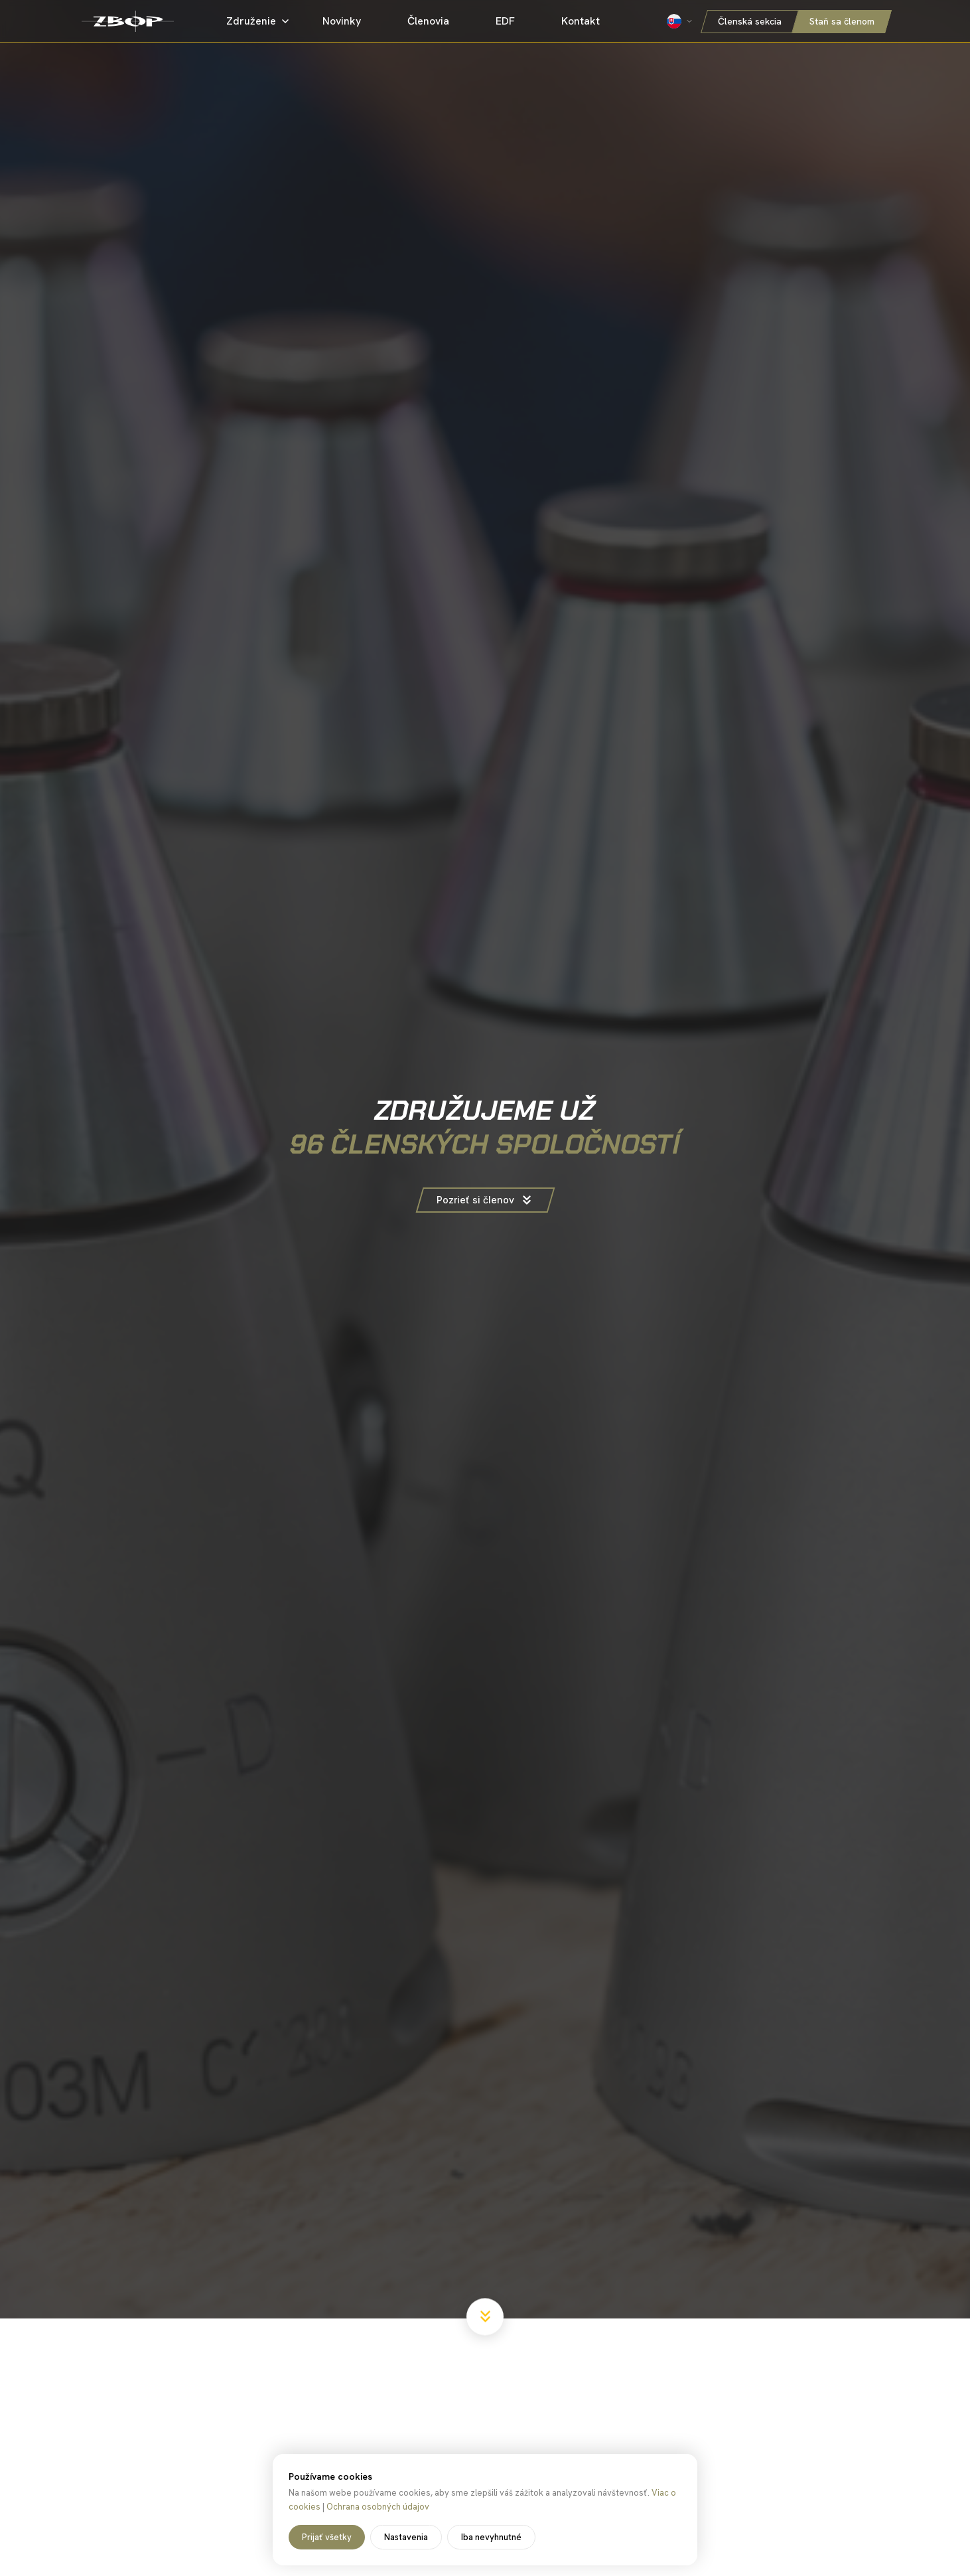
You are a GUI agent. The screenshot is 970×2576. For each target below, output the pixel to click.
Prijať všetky (327, 2537)
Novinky (349, 20)
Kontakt (587, 20)
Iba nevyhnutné (491, 2537)
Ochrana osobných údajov (377, 2506)
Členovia (436, 20)
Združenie (260, 21)
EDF (512, 20)
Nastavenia (406, 2537)
